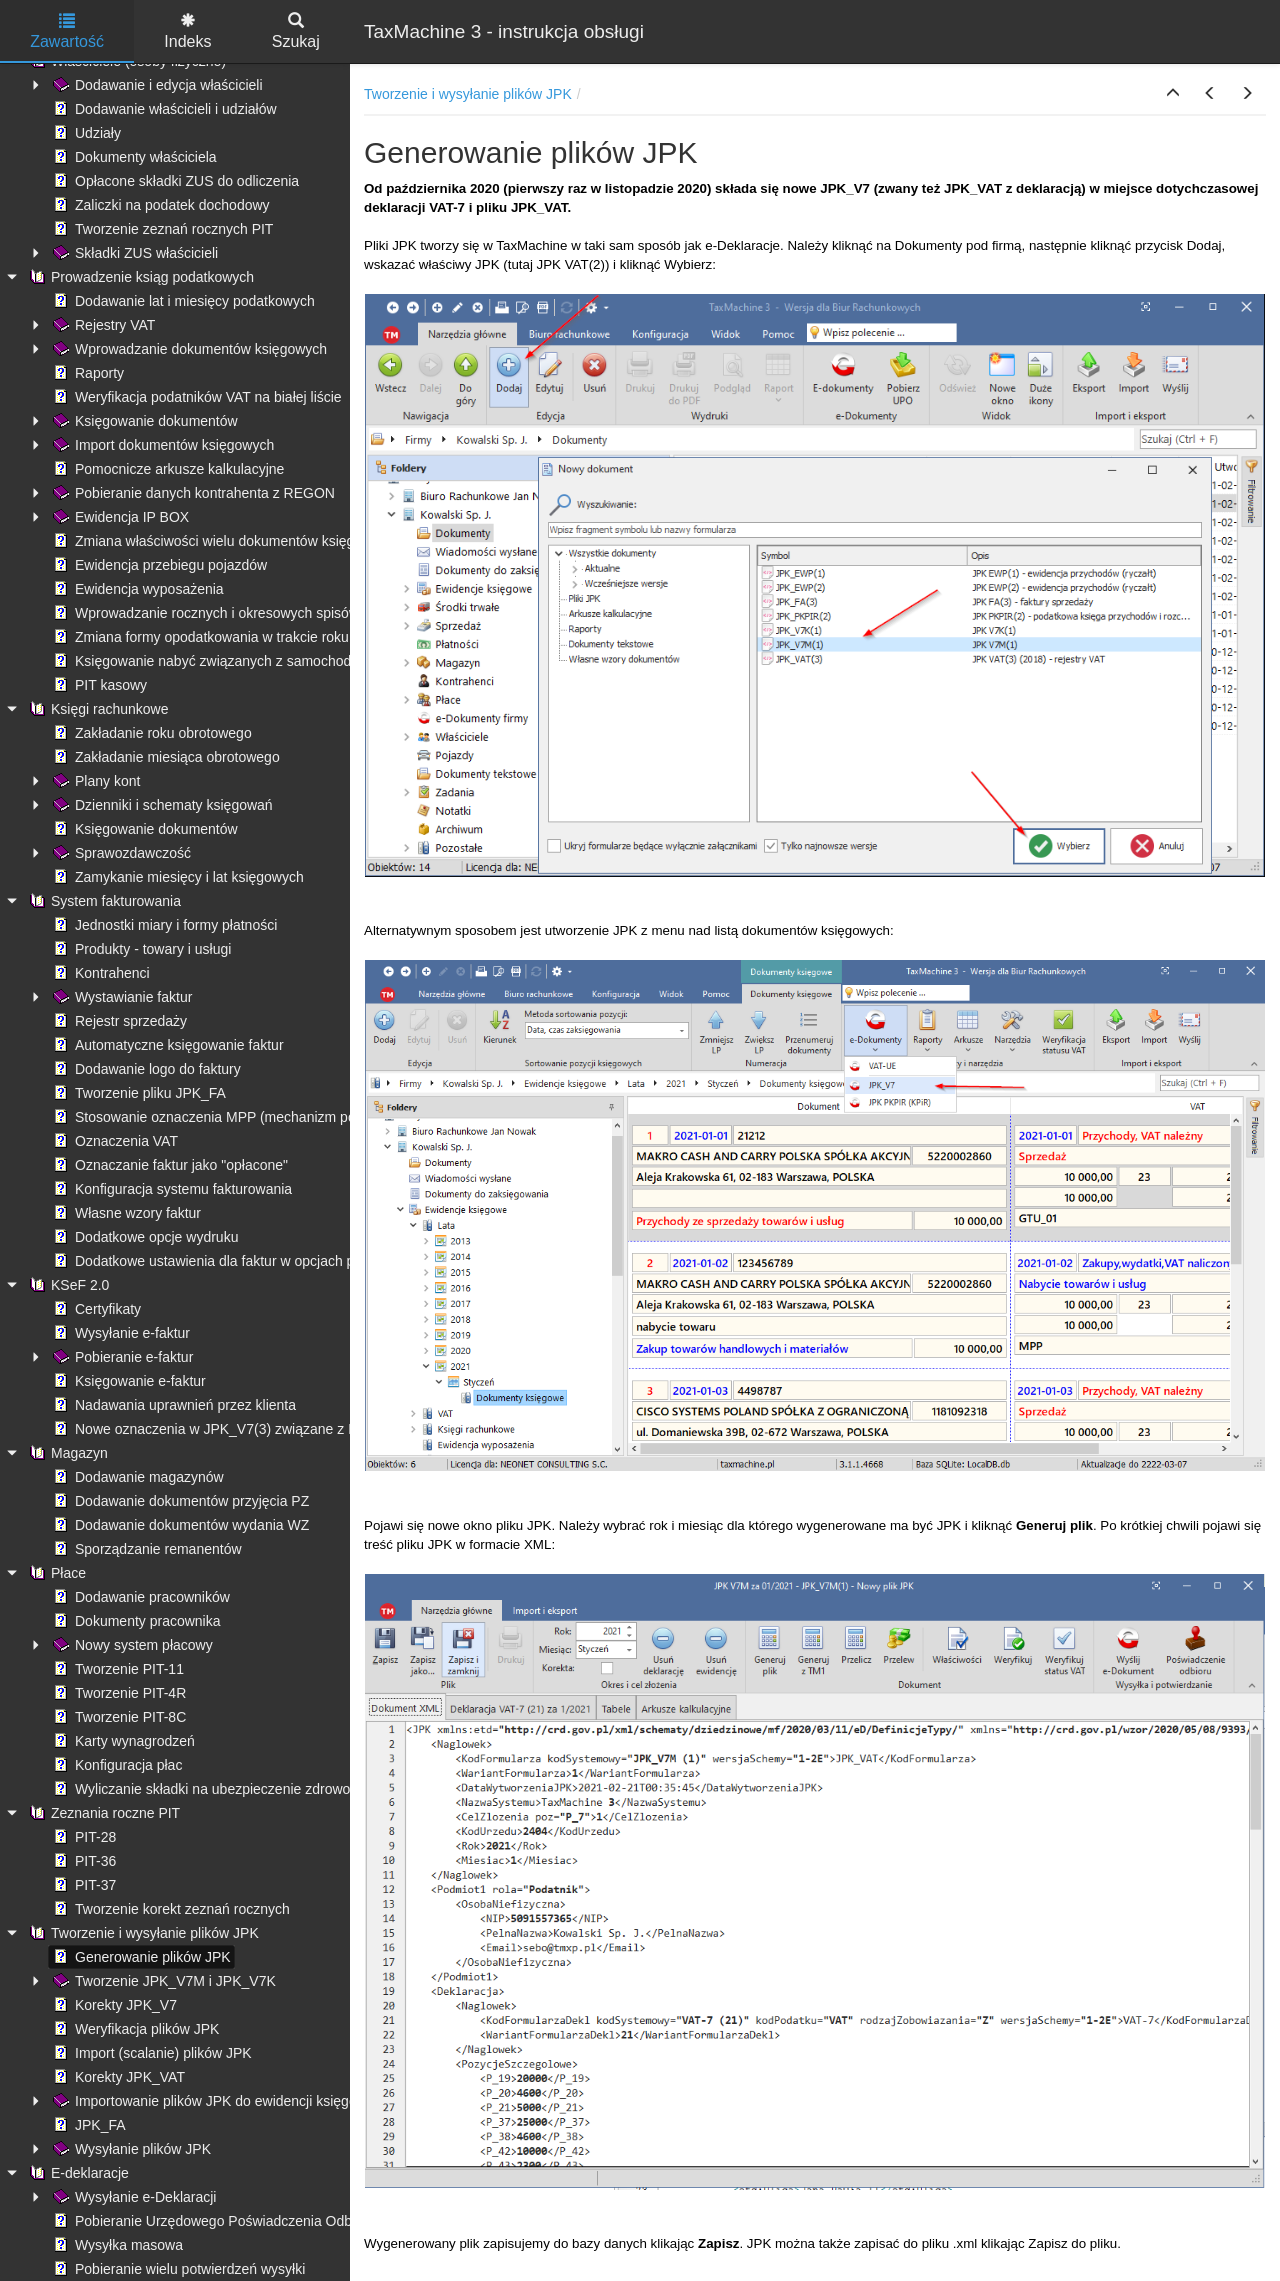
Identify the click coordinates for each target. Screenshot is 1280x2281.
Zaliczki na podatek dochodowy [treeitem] (159, 205)
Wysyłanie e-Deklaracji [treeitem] (132, 2197)
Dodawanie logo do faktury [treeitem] (145, 1069)
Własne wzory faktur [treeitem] (125, 1213)
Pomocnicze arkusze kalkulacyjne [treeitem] (166, 469)
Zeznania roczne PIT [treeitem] (102, 1813)
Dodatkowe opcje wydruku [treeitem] (143, 1237)
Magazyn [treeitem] (66, 1453)
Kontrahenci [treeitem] (99, 973)
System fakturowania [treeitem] (103, 901)
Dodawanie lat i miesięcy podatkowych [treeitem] (182, 301)
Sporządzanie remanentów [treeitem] (145, 1549)
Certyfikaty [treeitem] (95, 1309)
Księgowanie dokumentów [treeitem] (143, 421)
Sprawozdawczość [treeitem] (120, 853)
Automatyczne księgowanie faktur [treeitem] (166, 1045)
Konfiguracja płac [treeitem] (115, 1765)
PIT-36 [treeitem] (82, 1861)
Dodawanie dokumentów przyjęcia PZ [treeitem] (179, 1501)
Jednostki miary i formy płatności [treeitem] (163, 925)
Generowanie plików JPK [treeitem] (140, 1957)
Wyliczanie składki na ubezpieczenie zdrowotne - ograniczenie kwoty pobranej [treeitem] (304, 1789)
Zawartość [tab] (67, 31)
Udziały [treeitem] (85, 133)
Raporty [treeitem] (86, 373)
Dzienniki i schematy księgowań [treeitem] (161, 805)
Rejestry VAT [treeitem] (102, 325)
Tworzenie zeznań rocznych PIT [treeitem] (161, 229)
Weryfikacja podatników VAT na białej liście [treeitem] (195, 397)
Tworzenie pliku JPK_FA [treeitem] (137, 1093)
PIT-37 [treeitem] (82, 1885)
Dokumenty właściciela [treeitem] (133, 157)
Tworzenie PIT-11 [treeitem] (116, 1669)
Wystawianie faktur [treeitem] (120, 997)
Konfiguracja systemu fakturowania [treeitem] (170, 1189)
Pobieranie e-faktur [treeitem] (121, 1357)
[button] (1173, 94)
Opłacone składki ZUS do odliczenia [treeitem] (174, 181)
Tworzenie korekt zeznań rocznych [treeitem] (169, 1909)
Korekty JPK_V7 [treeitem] (113, 2005)
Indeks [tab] (187, 31)
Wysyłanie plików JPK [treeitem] (130, 2149)
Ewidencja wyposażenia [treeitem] (136, 589)
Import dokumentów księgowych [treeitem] (161, 445)
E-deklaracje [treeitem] (77, 2173)
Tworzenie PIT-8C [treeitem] (117, 1717)
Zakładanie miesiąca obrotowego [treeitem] (164, 757)
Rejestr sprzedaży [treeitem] (118, 1021)
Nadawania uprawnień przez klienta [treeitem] (172, 1405)
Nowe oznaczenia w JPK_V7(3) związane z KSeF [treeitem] (216, 1429)
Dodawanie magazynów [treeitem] (136, 1477)
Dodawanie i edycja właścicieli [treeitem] (156, 85)
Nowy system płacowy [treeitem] (131, 1645)
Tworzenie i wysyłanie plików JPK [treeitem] (142, 1933)
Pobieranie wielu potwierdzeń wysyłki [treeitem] (177, 2269)
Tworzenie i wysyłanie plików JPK (468, 94)
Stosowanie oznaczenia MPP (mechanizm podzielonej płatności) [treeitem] (262, 1117)
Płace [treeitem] (55, 1573)
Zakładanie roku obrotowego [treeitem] (150, 733)
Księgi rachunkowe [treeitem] (97, 709)
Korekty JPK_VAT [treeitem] (117, 2077)
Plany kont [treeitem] (94, 781)
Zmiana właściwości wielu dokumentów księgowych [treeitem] (221, 541)
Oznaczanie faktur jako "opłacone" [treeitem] (168, 1165)
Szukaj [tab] (296, 31)
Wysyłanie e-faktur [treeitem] (119, 1333)
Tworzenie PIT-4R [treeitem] (117, 1693)
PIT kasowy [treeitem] (98, 685)
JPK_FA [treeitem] (87, 2125)
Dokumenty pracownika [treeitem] (135, 1621)
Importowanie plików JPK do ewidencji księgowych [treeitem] (219, 2101)
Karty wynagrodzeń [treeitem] (122, 1741)
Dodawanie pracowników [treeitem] (139, 1597)
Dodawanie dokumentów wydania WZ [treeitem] (179, 1525)
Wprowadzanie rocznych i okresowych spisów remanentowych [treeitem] (255, 613)
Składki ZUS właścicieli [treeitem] (133, 253)
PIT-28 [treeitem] (82, 1837)
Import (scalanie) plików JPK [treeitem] (150, 2053)
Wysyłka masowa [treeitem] (116, 2245)
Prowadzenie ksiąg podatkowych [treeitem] (139, 277)
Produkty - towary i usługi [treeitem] (140, 949)
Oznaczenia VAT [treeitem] (113, 1141)
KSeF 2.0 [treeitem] (67, 1285)
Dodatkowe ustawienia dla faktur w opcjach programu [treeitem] (228, 1261)
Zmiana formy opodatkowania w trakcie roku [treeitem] (199, 637)
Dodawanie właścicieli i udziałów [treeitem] (163, 109)
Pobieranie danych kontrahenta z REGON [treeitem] (192, 493)
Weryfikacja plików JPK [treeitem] (134, 2029)
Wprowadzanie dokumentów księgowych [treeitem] (188, 349)
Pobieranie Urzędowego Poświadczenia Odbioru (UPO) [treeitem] (234, 2221)
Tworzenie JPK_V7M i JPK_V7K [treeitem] (162, 1981)
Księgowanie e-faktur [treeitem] (127, 1381)
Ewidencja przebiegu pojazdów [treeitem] (158, 565)
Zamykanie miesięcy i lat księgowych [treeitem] (176, 877)
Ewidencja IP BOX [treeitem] (119, 517)
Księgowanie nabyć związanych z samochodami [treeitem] (211, 661)
